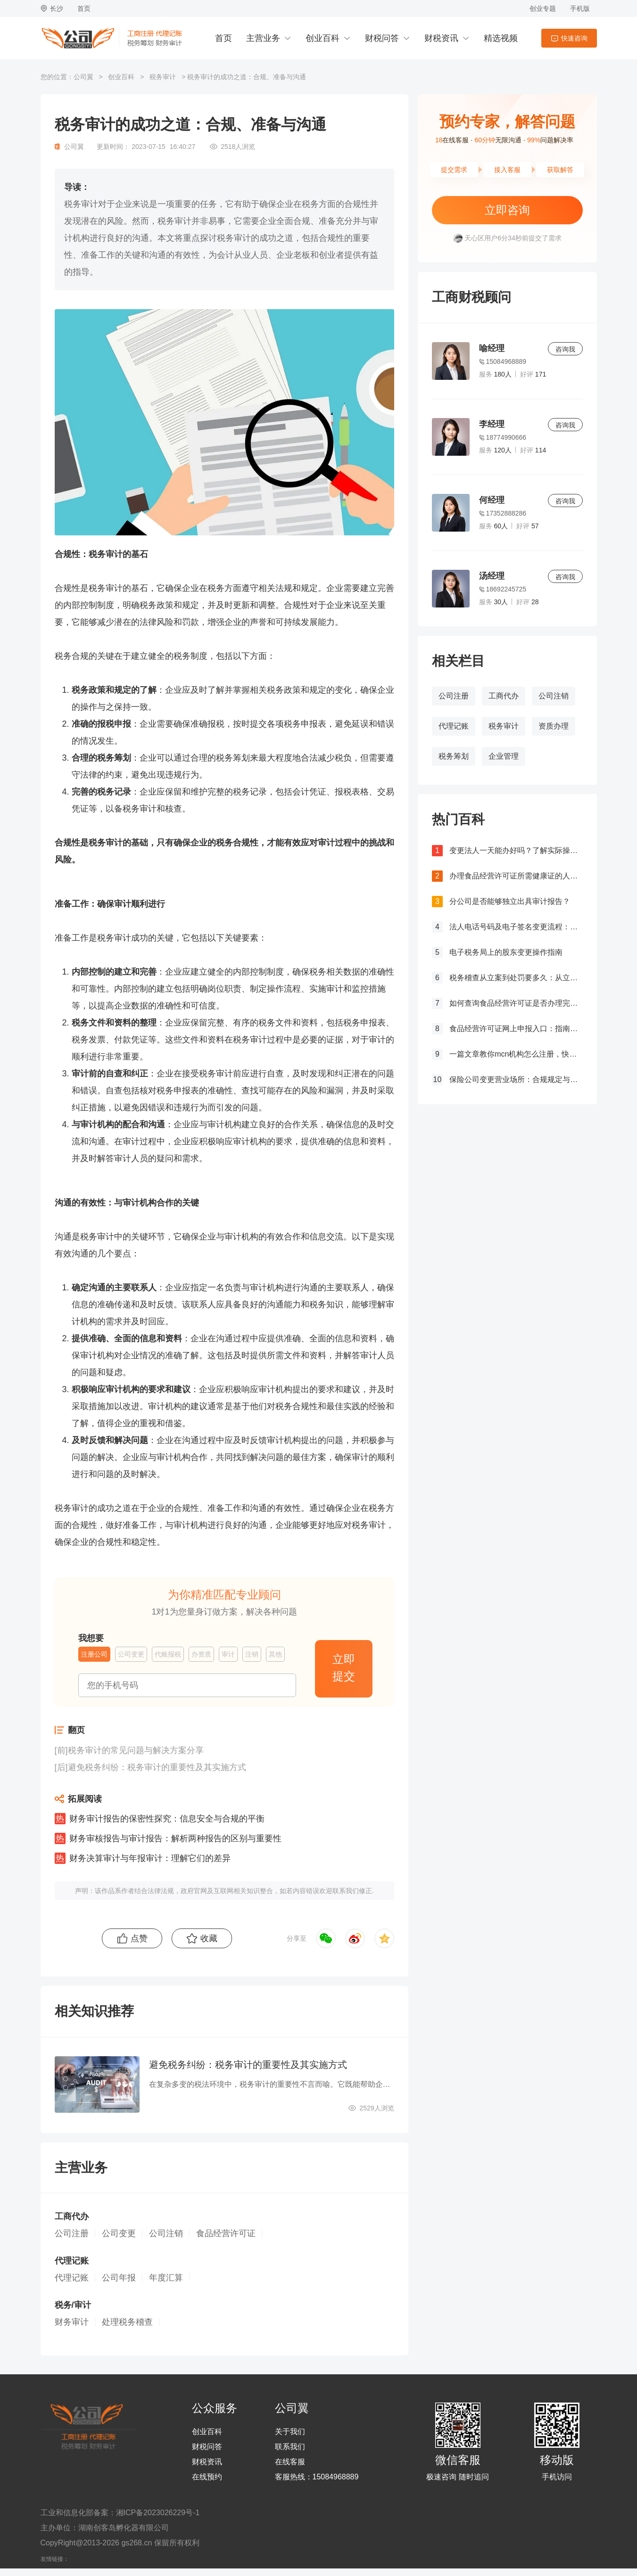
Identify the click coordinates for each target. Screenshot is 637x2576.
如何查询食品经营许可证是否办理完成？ (515, 1003)
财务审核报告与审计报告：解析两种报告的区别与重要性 (175, 1838)
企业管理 (503, 756)
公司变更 (119, 2233)
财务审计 (72, 2322)
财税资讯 (441, 38)
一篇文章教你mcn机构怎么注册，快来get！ (515, 1054)
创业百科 (322, 38)
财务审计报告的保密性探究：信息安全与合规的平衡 (167, 1818)
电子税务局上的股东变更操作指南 (506, 952)
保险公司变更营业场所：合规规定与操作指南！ (515, 1079)
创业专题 (542, 8)
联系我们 (290, 2447)
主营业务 (263, 38)
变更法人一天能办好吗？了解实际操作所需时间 (515, 850)
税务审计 (162, 77)
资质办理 (553, 726)
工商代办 (503, 696)
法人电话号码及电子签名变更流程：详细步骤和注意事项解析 (515, 927)
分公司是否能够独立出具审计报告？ (509, 901)
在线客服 (290, 2462)
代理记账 (453, 726)
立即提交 (343, 1667)
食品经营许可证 (226, 2233)
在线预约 (207, 2477)
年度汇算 (166, 2277)
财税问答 (382, 38)
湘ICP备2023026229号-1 (158, 2513)
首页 (84, 8)
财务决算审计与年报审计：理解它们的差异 (150, 1858)
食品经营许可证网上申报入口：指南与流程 (515, 1029)
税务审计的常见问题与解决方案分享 (136, 1750)
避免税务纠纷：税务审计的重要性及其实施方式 (157, 1767)
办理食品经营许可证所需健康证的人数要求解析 (515, 876)
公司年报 (119, 2277)
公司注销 (553, 696)
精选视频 (501, 38)
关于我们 (290, 2432)
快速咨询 (574, 38)
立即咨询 (507, 210)
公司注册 (453, 696)
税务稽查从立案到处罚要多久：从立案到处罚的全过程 (515, 978)
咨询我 (565, 349)
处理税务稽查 (127, 2322)
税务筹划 (453, 756)
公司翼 (83, 77)
